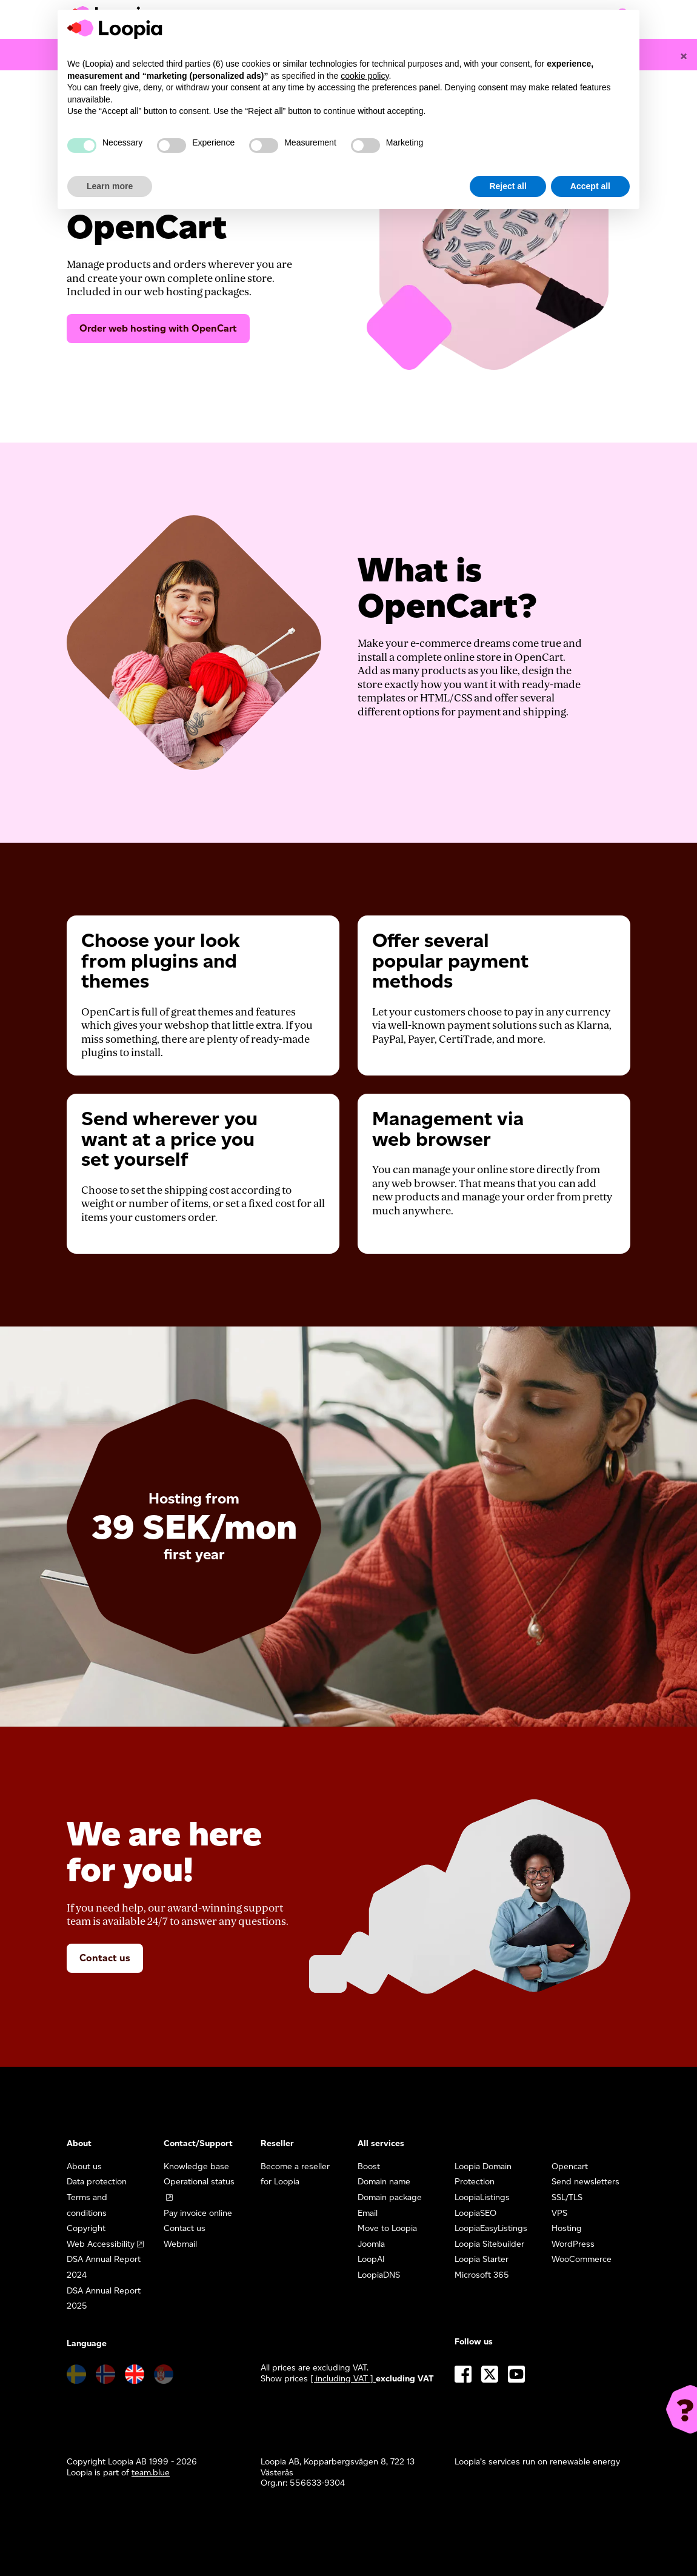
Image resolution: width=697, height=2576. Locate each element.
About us (84, 2166)
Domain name (384, 2181)
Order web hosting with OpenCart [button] (158, 328)
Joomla (371, 2244)
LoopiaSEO (475, 2213)
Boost (369, 2166)
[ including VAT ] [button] (343, 2379)
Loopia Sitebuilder (489, 2244)
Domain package (390, 2197)
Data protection (97, 2181)
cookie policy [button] (365, 76)
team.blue (151, 2472)
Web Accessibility (101, 2244)
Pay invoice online (198, 2213)
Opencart (570, 2166)
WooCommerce (582, 2259)
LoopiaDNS (379, 2275)
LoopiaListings (482, 2197)
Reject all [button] (507, 186)
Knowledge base (196, 2166)
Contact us (104, 1958)
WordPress (573, 2244)
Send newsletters (585, 2181)
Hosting (567, 2228)
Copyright (86, 2228)
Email (368, 2213)
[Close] (683, 56)
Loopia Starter (482, 2259)
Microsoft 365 (482, 2275)
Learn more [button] (110, 186)
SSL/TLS (567, 2197)
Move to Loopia (387, 2228)
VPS (559, 2213)
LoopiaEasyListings (491, 2228)
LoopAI (371, 2259)
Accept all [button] (590, 186)
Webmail (180, 2244)
